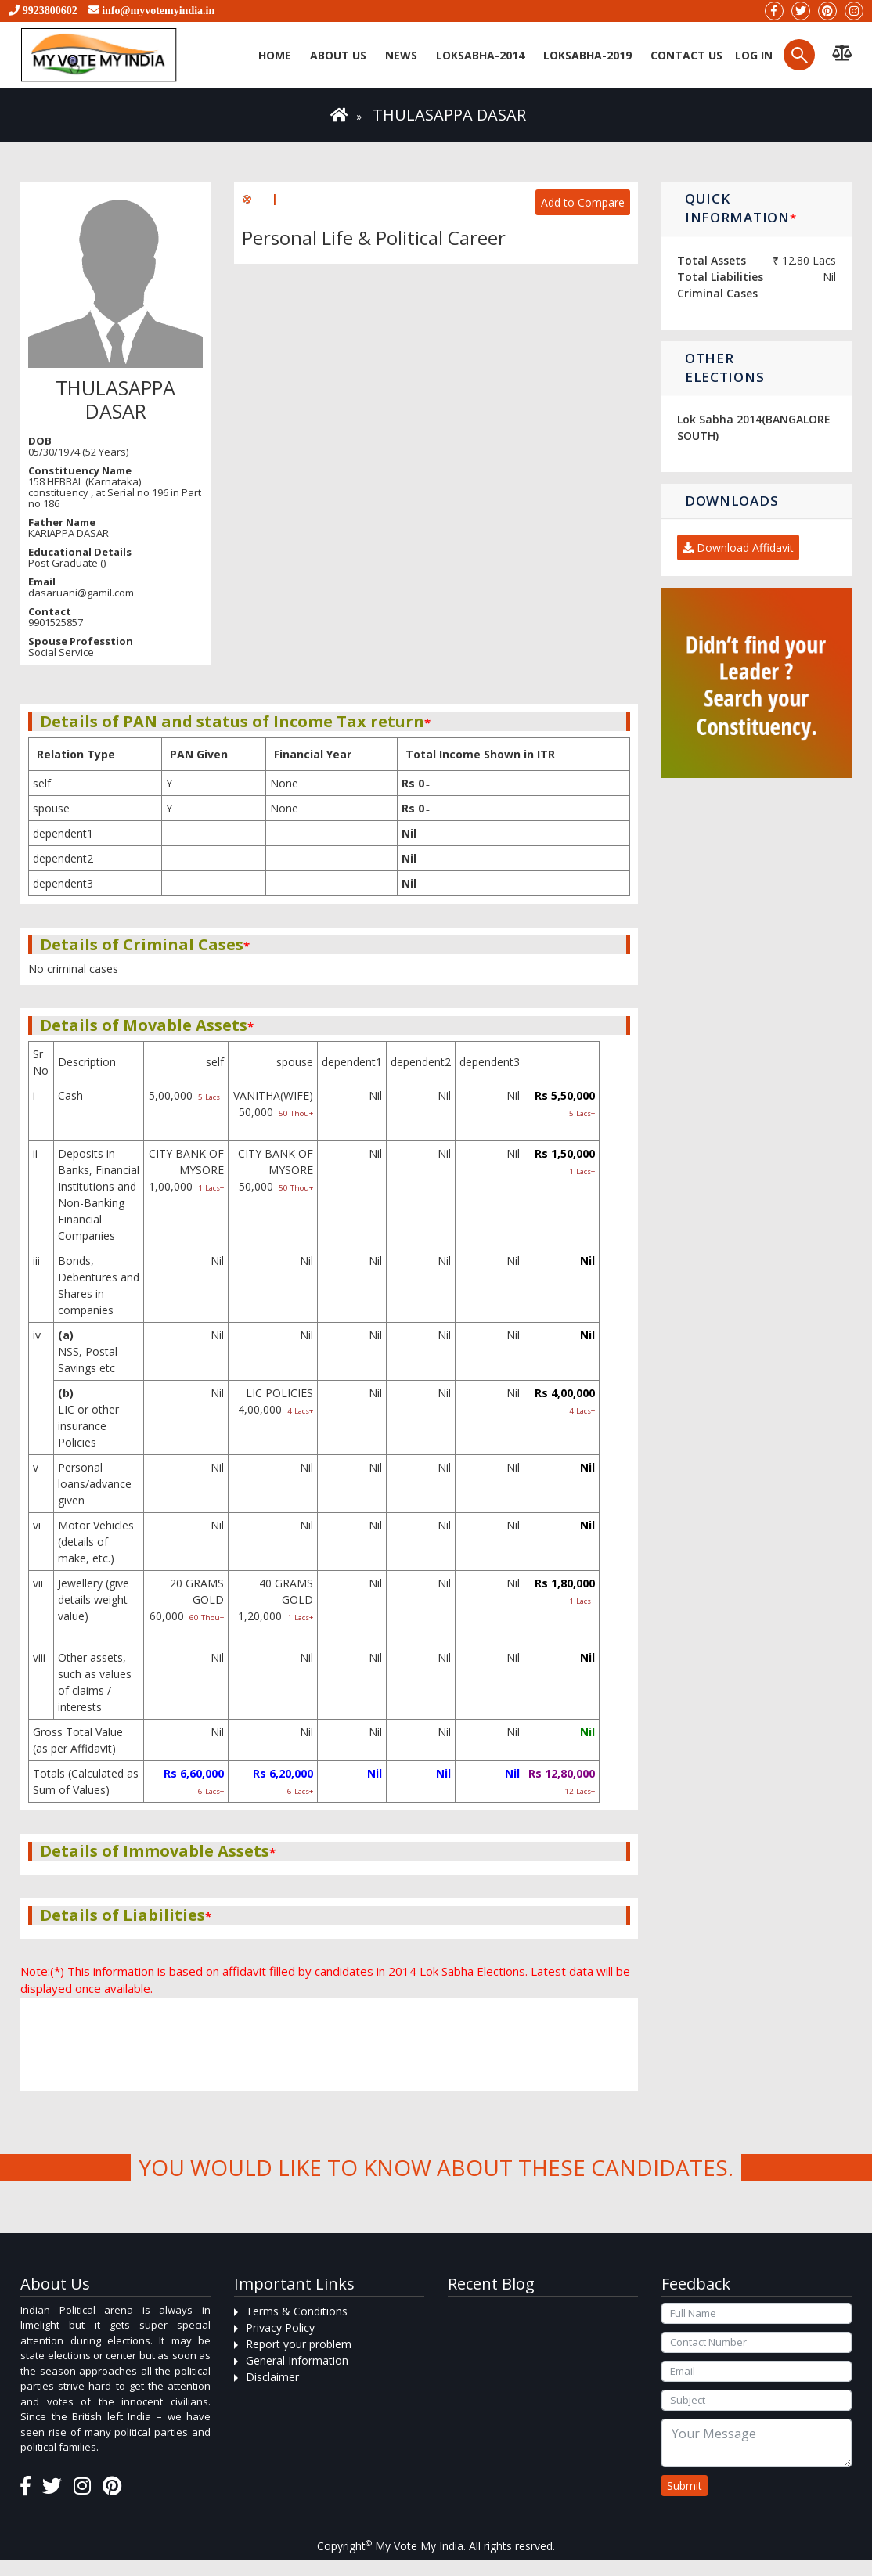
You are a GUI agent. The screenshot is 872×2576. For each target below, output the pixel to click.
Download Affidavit (738, 547)
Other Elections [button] (724, 367)
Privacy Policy (280, 2327)
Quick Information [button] (740, 207)
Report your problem (298, 2343)
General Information (297, 2360)
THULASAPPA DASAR (449, 114)
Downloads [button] (731, 501)
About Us (338, 55)
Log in (752, 55)
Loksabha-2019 (587, 55)
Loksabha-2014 (480, 55)
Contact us (686, 55)
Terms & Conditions (297, 2311)
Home (274, 55)
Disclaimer (272, 2376)
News (401, 55)
